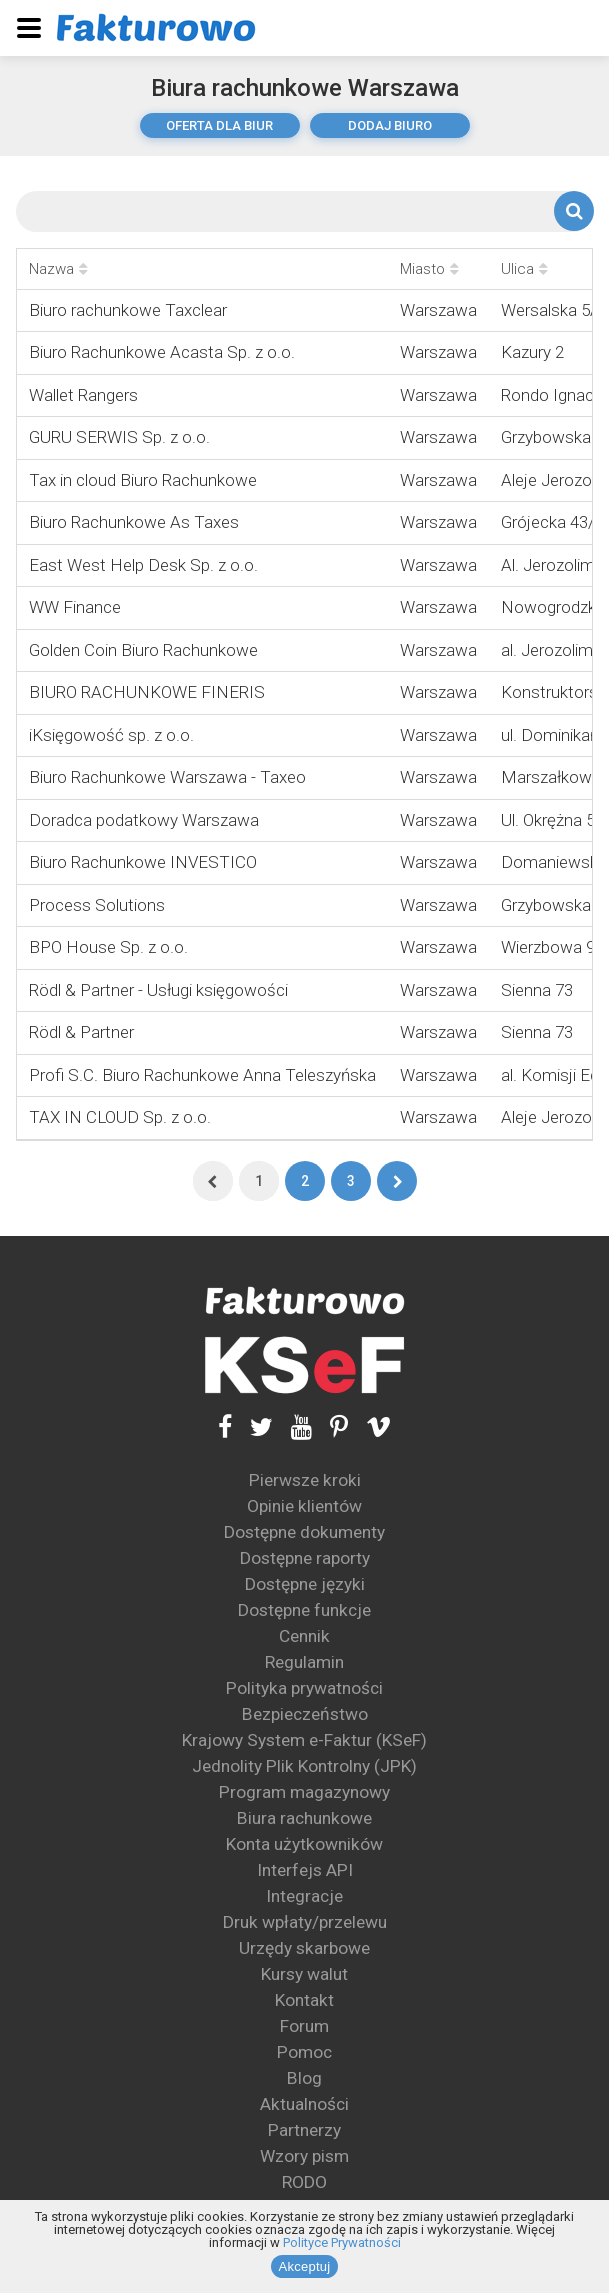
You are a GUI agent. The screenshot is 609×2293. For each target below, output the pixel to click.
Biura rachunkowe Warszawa (305, 88)
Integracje (304, 1896)
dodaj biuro (390, 125)
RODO (304, 2182)
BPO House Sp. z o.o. (108, 947)
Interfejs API (305, 1870)
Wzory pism (304, 2156)
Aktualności (304, 2104)
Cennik (304, 1636)
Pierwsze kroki (305, 1480)
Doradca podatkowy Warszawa (144, 820)
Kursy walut (304, 1974)
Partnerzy (304, 2130)
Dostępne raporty (305, 1558)
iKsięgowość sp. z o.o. (111, 735)
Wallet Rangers (83, 395)
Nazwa (58, 269)
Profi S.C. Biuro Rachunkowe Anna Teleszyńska (202, 1075)
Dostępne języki (305, 1584)
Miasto (429, 269)
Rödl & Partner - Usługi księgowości (158, 990)
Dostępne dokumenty (304, 1532)
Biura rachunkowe (304, 1818)
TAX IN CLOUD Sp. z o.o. (120, 1117)
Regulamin (304, 1662)
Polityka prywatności (304, 1688)
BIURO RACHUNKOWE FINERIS (147, 692)
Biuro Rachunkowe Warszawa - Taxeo (167, 777)
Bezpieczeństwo (305, 1714)
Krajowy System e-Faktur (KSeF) (304, 1740)
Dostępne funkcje (304, 1610)
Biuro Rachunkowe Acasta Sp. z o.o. (162, 352)
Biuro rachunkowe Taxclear (128, 310)
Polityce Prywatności (342, 2242)
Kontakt (304, 2000)
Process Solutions (97, 905)
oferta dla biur (219, 125)
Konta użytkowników (304, 1844)
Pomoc (304, 2052)
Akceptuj (305, 2266)
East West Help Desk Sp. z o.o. (143, 565)
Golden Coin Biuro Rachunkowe (143, 650)
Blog (304, 2078)
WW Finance (75, 607)
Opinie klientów (304, 1506)
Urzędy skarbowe (304, 1948)
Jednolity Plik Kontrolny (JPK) (304, 1766)
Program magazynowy (304, 1792)
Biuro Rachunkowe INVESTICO (143, 862)
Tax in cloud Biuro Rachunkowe (143, 480)
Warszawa (438, 310)
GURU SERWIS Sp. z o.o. (119, 437)
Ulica (524, 269)
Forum (304, 2026)
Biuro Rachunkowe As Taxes (134, 522)
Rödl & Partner (81, 1032)
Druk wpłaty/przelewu (305, 1922)
